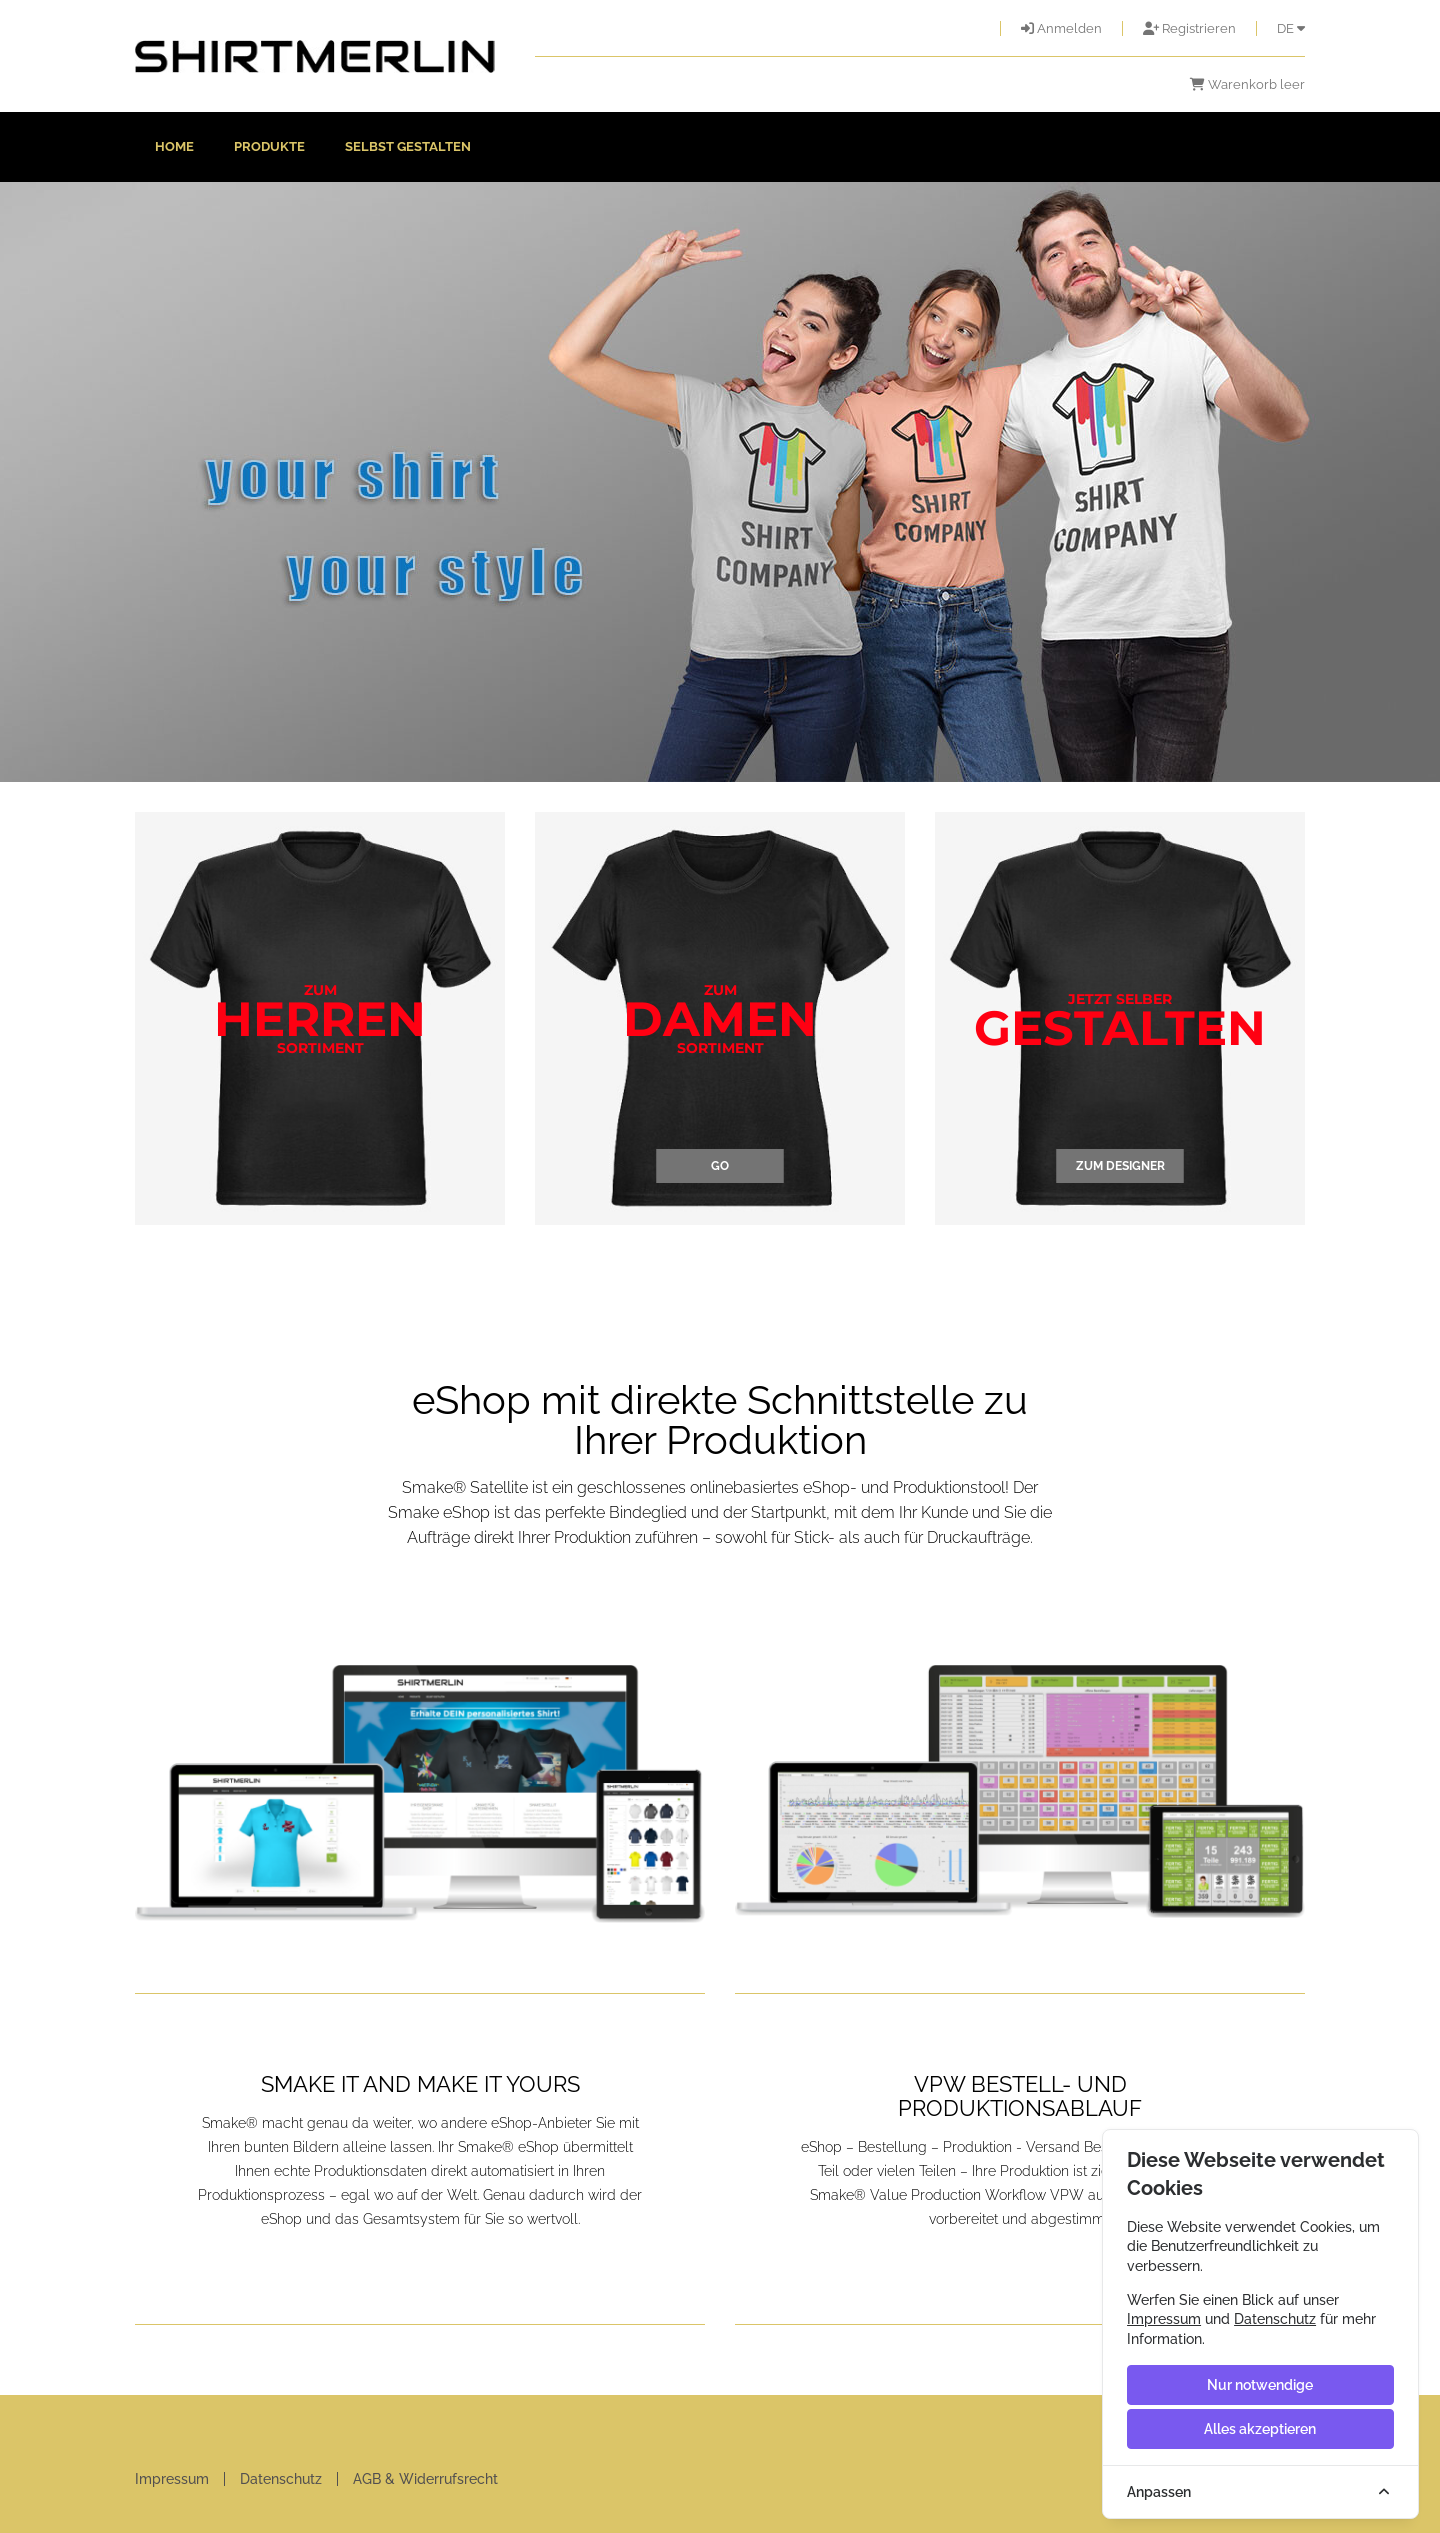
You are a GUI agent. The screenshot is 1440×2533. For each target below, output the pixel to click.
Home (174, 146)
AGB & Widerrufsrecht (425, 2479)
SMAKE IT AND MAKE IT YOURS (420, 2084)
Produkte (269, 146)
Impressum (172, 2479)
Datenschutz (281, 2479)
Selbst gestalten (408, 146)
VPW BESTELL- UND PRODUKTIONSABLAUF (1020, 2096)
